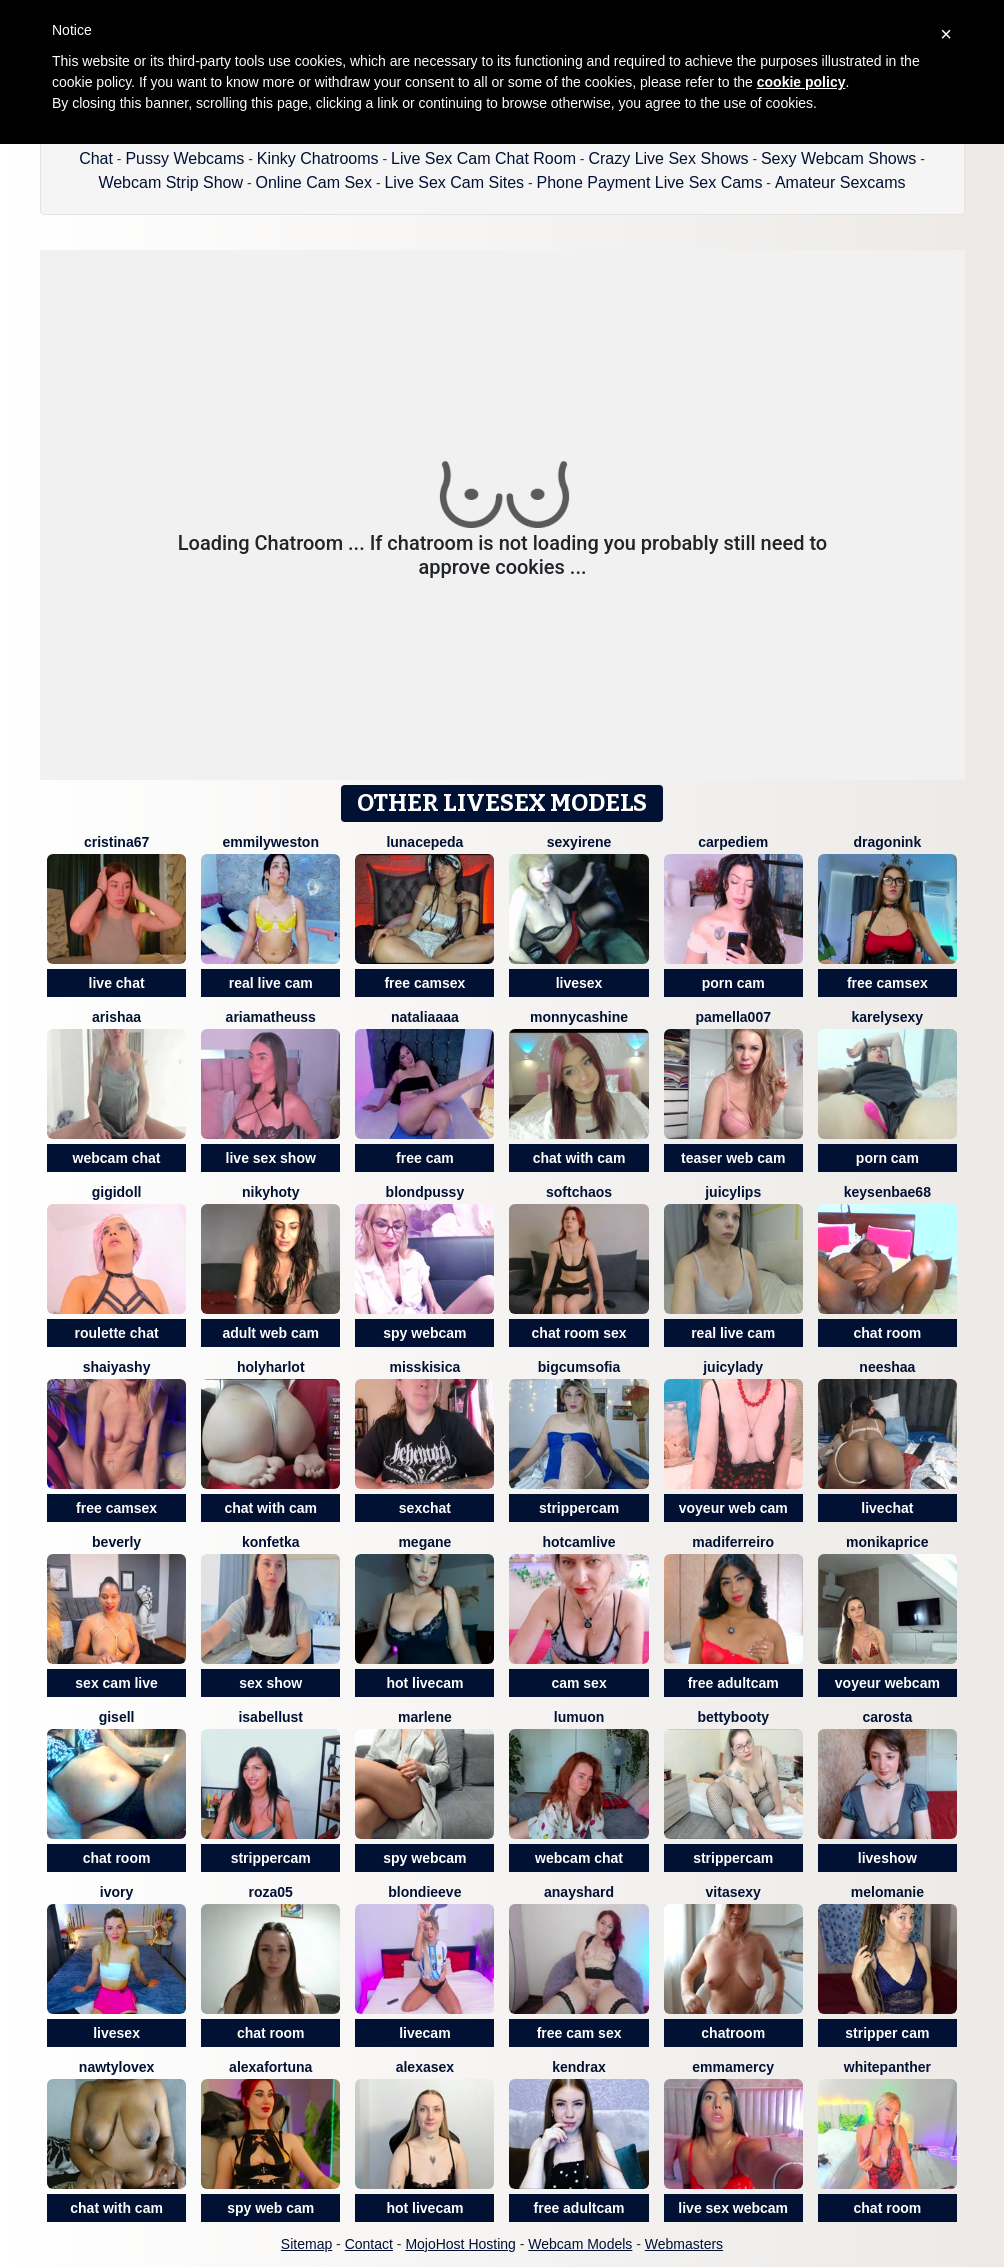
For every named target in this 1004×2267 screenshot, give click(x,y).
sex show (270, 1683)
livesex (579, 983)
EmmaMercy (733, 2067)
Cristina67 (116, 842)
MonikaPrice (887, 1542)
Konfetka (271, 1542)
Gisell (117, 1717)
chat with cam (579, 1158)
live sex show (271, 1158)
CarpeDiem (733, 842)
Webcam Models (580, 2244)
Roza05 (271, 1892)
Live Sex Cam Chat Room (483, 158)
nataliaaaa (425, 1017)
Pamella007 (733, 1017)
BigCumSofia (579, 1367)
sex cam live (116, 1683)
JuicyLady (733, 1367)
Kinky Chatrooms (318, 158)
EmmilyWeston (270, 842)
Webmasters (684, 2244)
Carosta (887, 1717)
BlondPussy (425, 1192)
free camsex (424, 983)
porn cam (733, 983)
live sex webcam (733, 2208)
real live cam (271, 983)
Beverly (116, 1542)
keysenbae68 (887, 1192)
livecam (424, 2033)
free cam (425, 1158)
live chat (117, 983)
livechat (887, 1508)
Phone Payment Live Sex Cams (650, 182)
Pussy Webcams (184, 158)
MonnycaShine (579, 1017)
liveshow (887, 1858)
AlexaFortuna (270, 2067)
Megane (424, 1542)
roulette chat (117, 1333)
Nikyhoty (271, 1192)
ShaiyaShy (117, 1367)
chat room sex (579, 1333)
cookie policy (801, 82)
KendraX (579, 2067)
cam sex (578, 1683)
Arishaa (116, 1017)
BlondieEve (424, 1892)
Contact (369, 2244)
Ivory (116, 1892)
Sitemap (306, 2244)
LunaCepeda (424, 842)
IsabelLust (270, 1717)
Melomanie (887, 1892)
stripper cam (887, 2033)
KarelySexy (888, 1017)
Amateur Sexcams (840, 182)
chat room (888, 1333)
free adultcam (733, 1683)
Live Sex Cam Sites (454, 182)
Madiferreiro (733, 1542)
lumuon (579, 1717)
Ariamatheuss (271, 1017)
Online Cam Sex (314, 182)
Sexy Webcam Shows (838, 158)
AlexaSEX (425, 2067)
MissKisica (424, 1367)
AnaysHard (579, 1892)
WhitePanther (887, 2067)
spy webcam (424, 1333)
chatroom (733, 2033)
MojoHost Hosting (460, 2244)
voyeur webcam (887, 1683)
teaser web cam (733, 1158)
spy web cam (270, 2208)
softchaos (579, 1192)
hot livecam (424, 1683)
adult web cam (271, 1333)
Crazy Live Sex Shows (668, 158)
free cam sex (579, 2033)
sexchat (425, 1508)
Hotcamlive (578, 1542)
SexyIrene (579, 842)
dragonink (888, 842)
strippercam (579, 1508)
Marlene (425, 1717)
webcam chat (117, 1158)
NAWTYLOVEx (116, 2067)
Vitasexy (733, 1892)
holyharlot (271, 1367)
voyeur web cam (733, 1508)
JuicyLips (733, 1192)
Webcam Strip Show (170, 182)
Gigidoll (117, 1192)
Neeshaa (887, 1367)
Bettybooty (733, 1717)
